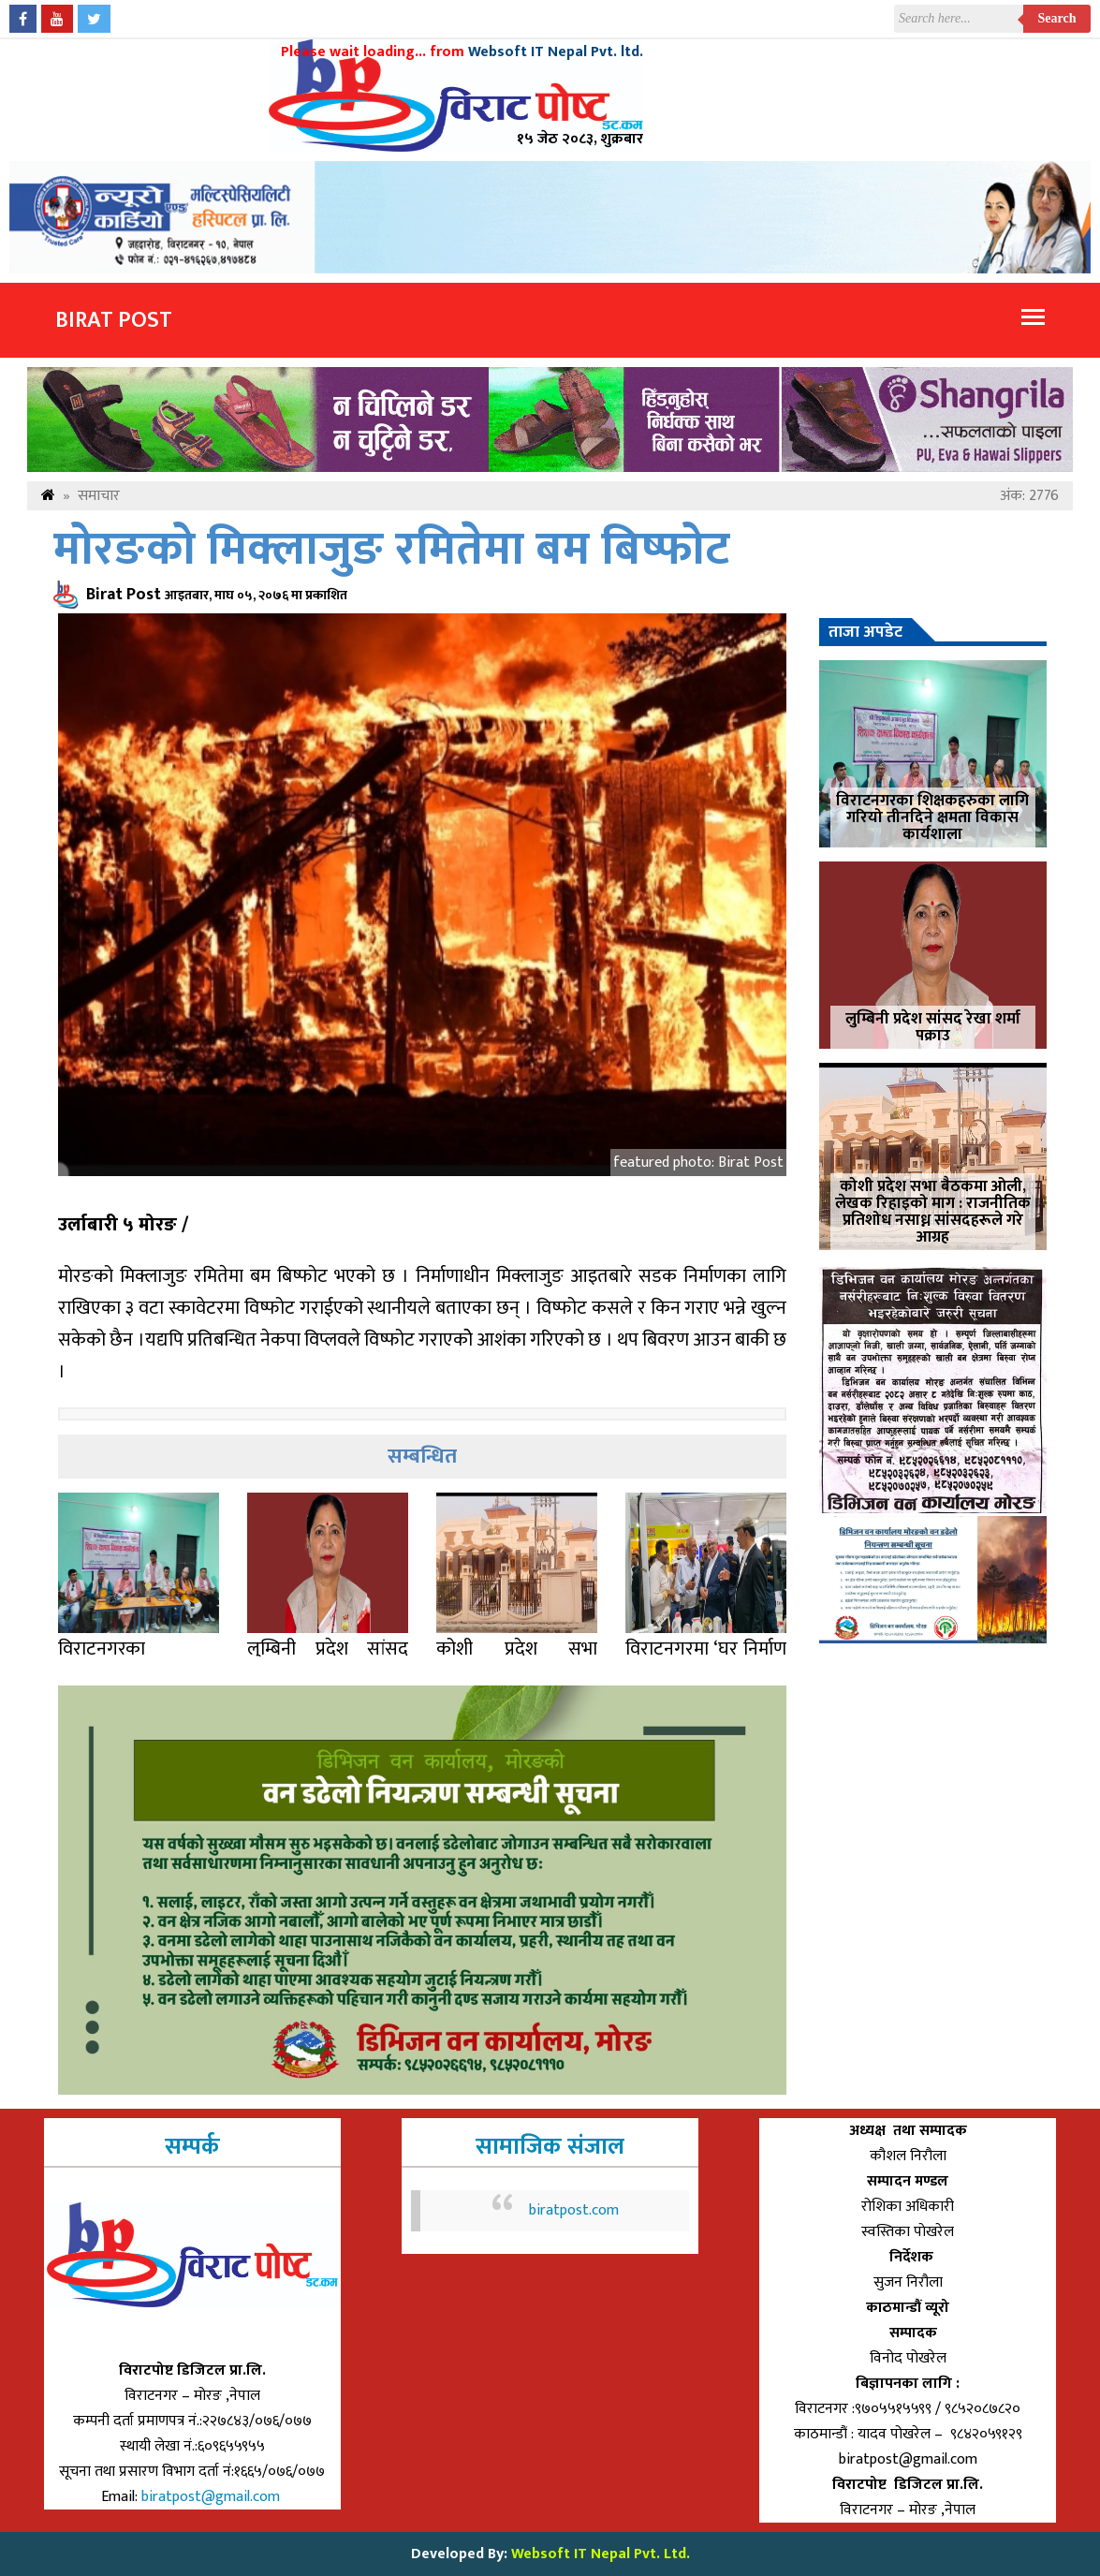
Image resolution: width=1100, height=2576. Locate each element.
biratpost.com (574, 2210)
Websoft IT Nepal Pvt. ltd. (555, 52)
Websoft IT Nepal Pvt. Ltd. (600, 2554)
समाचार (99, 495)
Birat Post (113, 320)
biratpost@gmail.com (212, 2497)
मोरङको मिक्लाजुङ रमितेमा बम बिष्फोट (391, 550)
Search (1057, 18)
